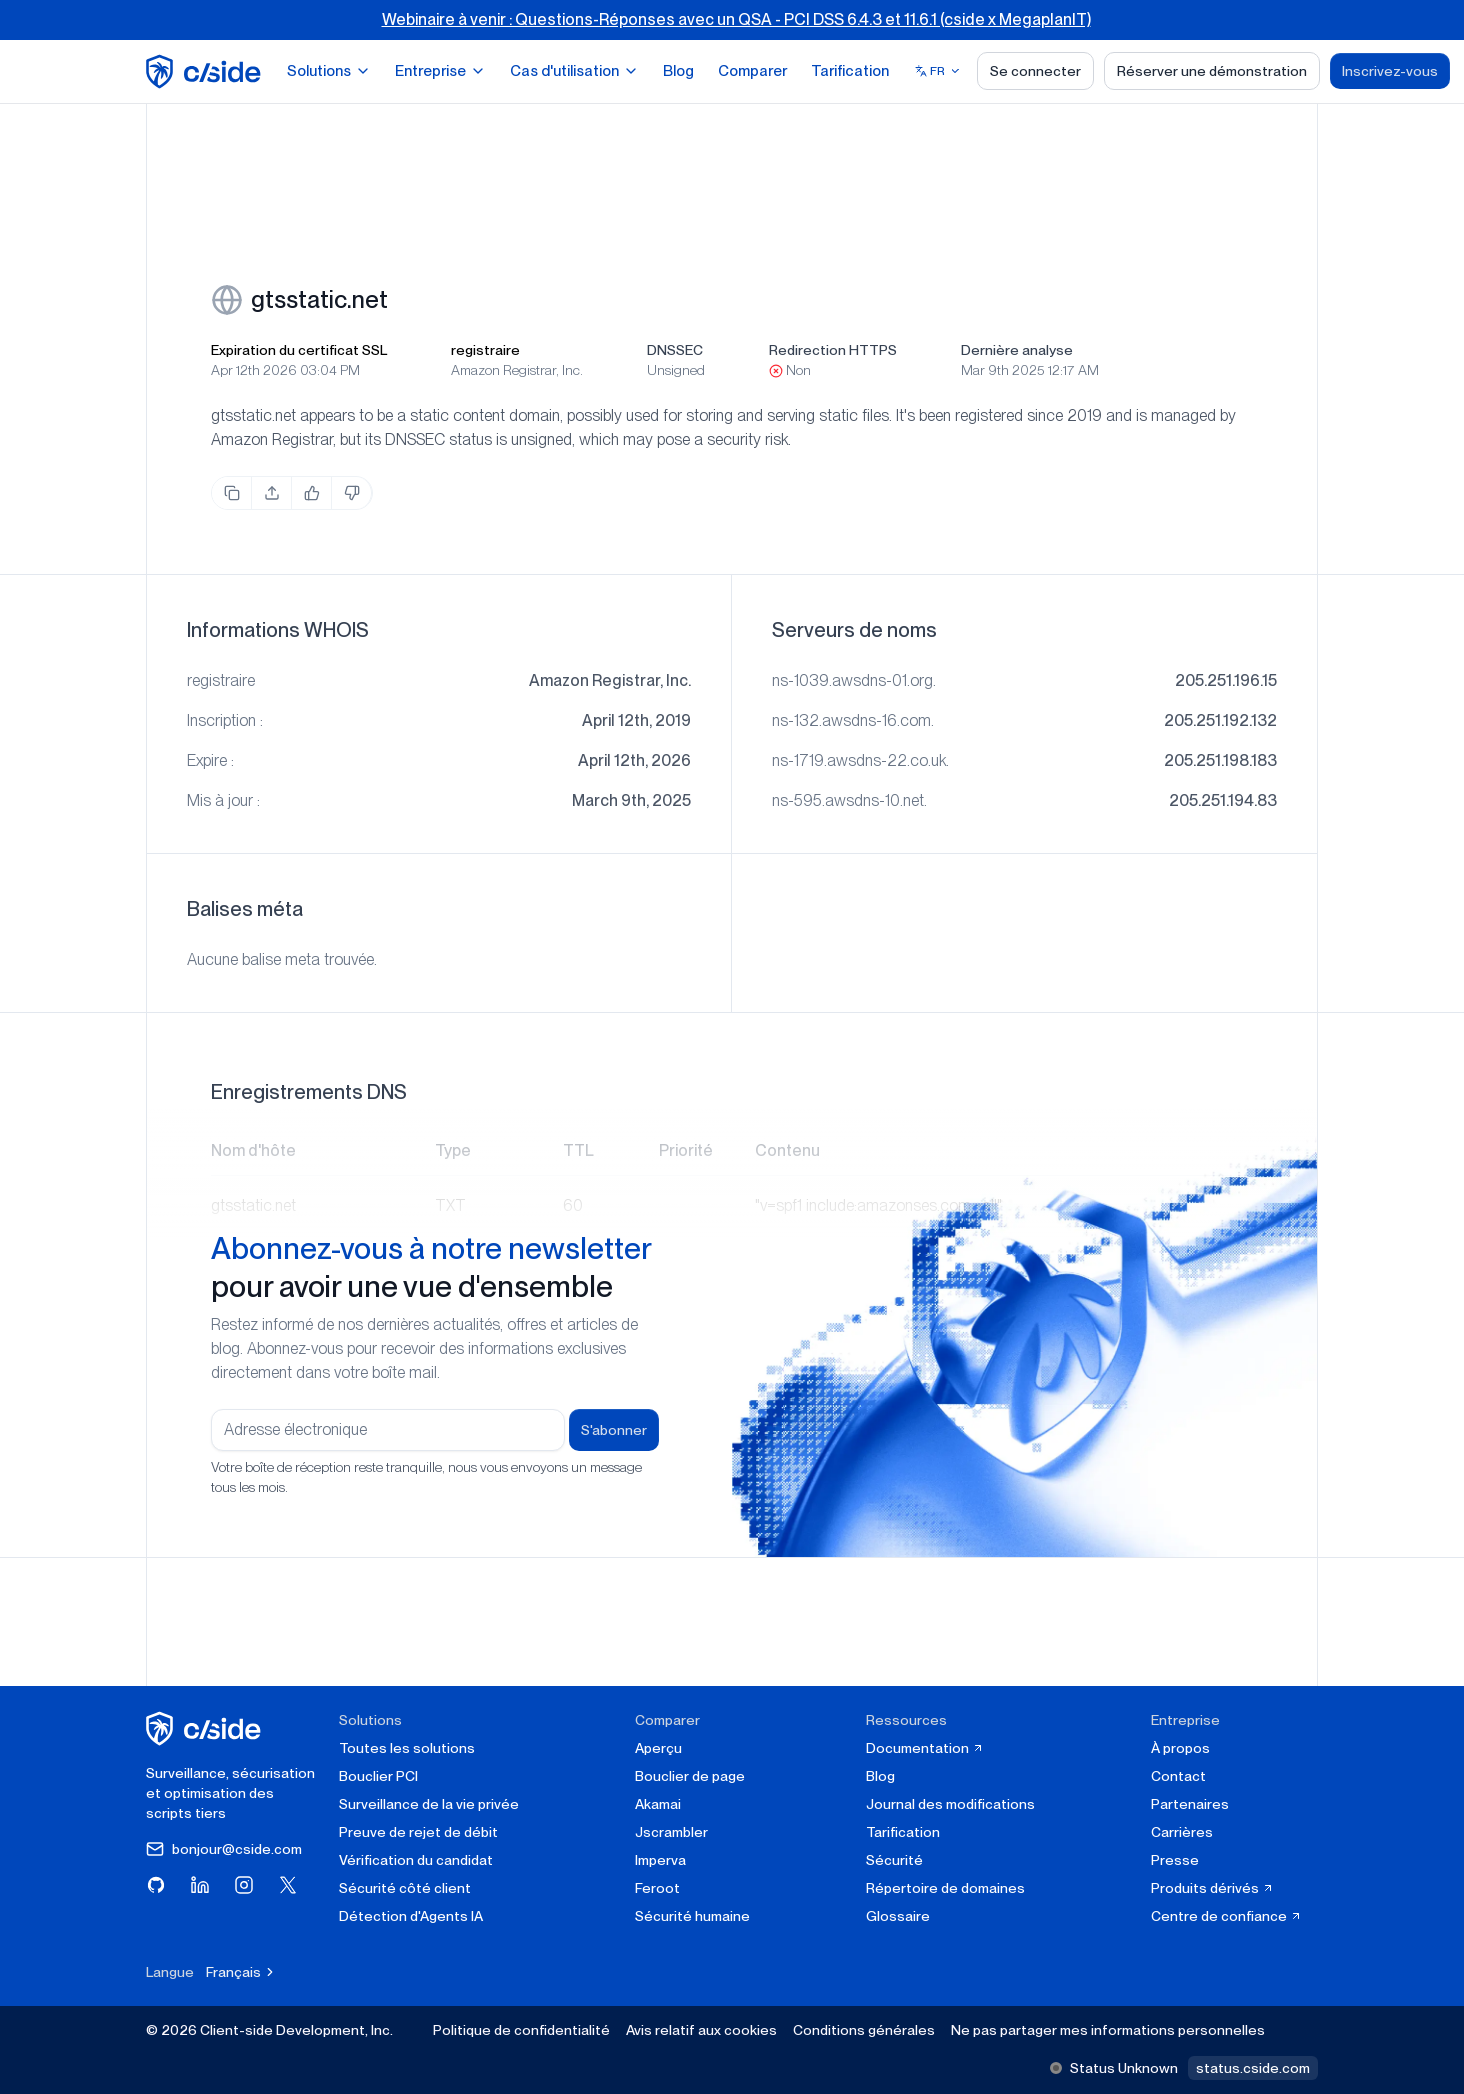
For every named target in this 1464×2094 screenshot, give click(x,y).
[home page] (206, 71)
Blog (678, 71)
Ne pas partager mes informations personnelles (1108, 2030)
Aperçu (658, 1748)
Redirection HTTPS (833, 350)
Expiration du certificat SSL (299, 350)
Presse (1175, 1860)
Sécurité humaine (692, 1916)
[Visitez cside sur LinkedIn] (200, 1885)
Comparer (752, 71)
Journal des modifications (950, 1804)
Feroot (657, 1888)
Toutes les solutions (407, 1748)
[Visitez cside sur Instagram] (244, 1885)
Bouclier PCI (378, 1776)
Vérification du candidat (416, 1860)
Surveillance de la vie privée (429, 1804)
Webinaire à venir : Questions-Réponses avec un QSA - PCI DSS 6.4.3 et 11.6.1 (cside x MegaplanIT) (736, 19)
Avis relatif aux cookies (701, 2030)
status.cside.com (1253, 2068)
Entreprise (440, 71)
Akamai (658, 1804)
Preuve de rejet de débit (418, 1832)
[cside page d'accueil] (206, 1728)
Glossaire (898, 1916)
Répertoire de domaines (945, 1888)
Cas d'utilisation (574, 71)
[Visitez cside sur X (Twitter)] (288, 1885)
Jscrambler (671, 1832)
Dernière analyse (1017, 350)
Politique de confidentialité (521, 2030)
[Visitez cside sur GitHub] (156, 1885)
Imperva (660, 1860)
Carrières (1182, 1832)
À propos (1180, 1748)
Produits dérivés (1212, 1888)
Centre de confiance (1226, 1916)
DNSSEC (675, 350)
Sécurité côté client (405, 1888)
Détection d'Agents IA (411, 1916)
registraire (485, 350)
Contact (1178, 1776)
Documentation (925, 1748)
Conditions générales (864, 2030)
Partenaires (1190, 1804)
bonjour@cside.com (224, 1849)
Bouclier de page (690, 1776)
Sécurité (894, 1860)
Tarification (850, 71)
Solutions (329, 71)
